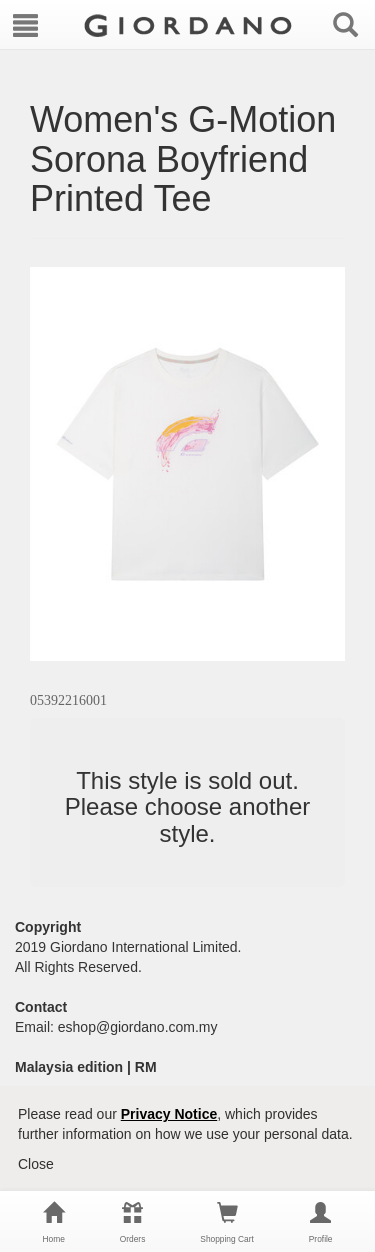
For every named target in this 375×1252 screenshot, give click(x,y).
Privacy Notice (169, 1114)
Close (36, 1164)
